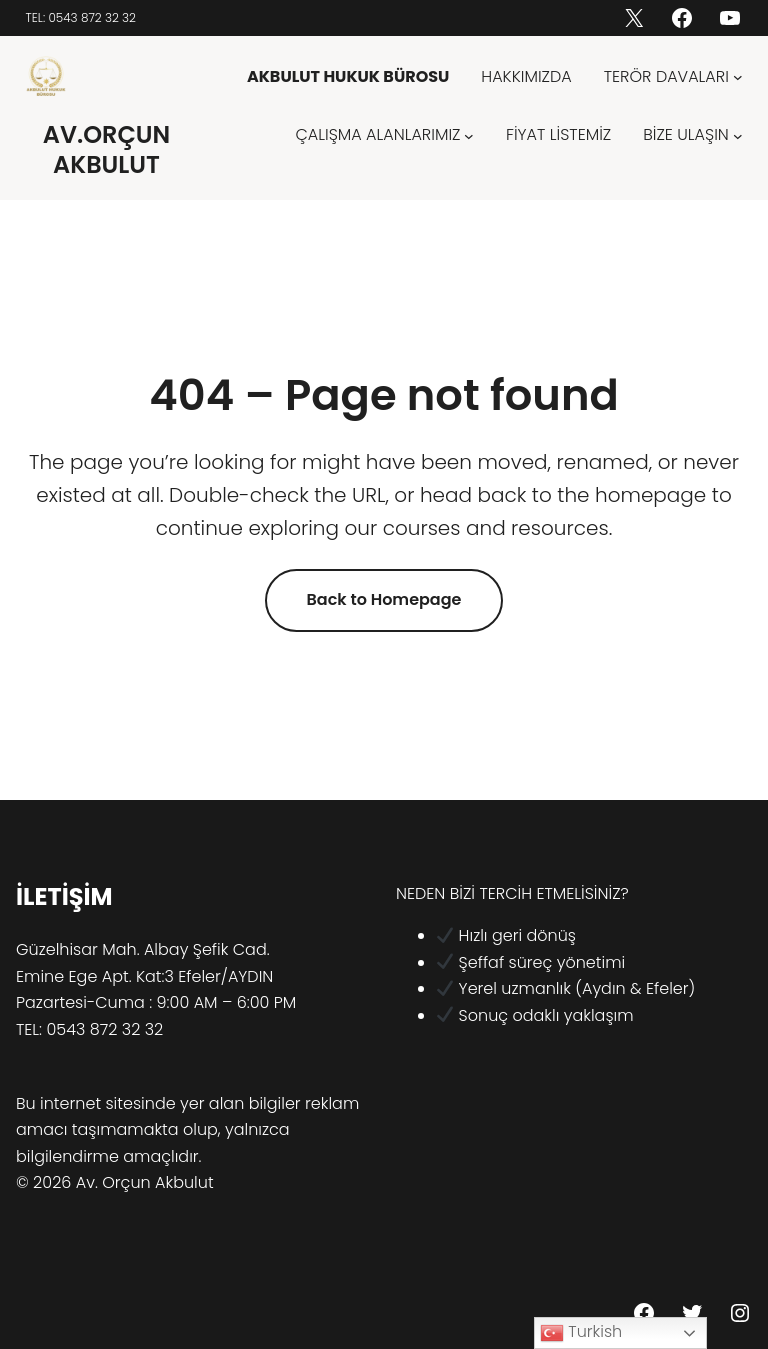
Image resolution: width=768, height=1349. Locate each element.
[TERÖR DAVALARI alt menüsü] (738, 77)
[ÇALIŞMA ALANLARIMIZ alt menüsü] (469, 135)
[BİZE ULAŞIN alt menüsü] (738, 135)
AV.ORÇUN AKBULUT (107, 149)
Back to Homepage (384, 599)
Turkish (581, 1332)
